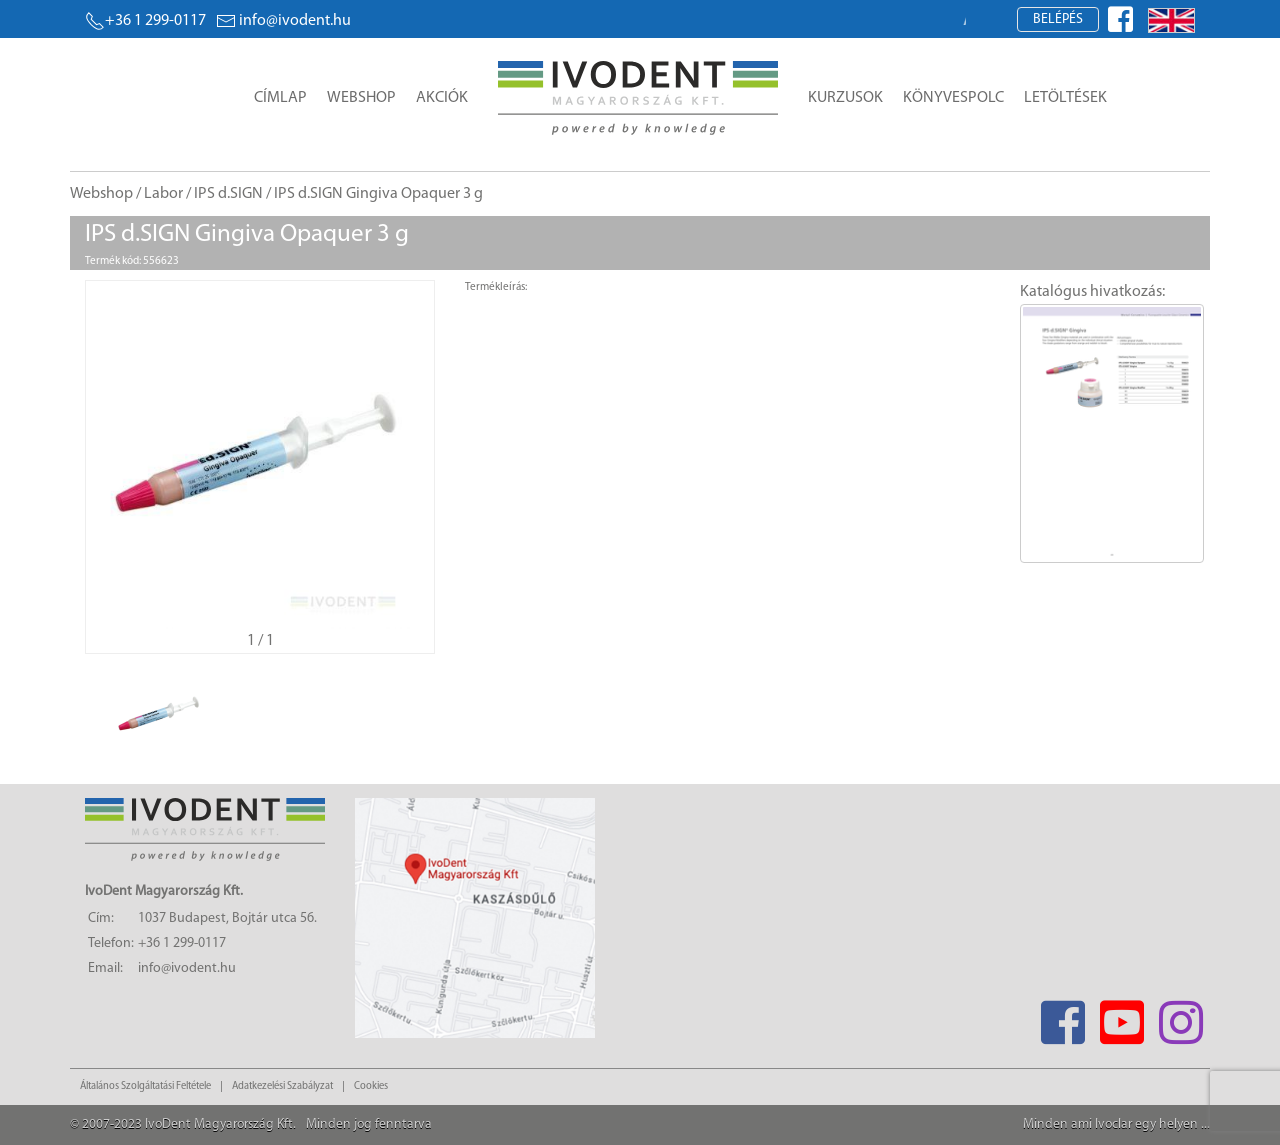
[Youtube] (1121, 1016)
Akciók (442, 98)
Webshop (361, 98)
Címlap (280, 98)
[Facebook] (1062, 1016)
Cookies (371, 1086)
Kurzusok (845, 98)
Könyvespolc (953, 98)
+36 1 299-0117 (145, 21)
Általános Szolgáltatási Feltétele (145, 1086)
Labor (163, 194)
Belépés (1058, 19)
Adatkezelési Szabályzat (282, 1086)
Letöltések (1065, 98)
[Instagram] (1180, 1016)
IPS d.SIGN (228, 194)
